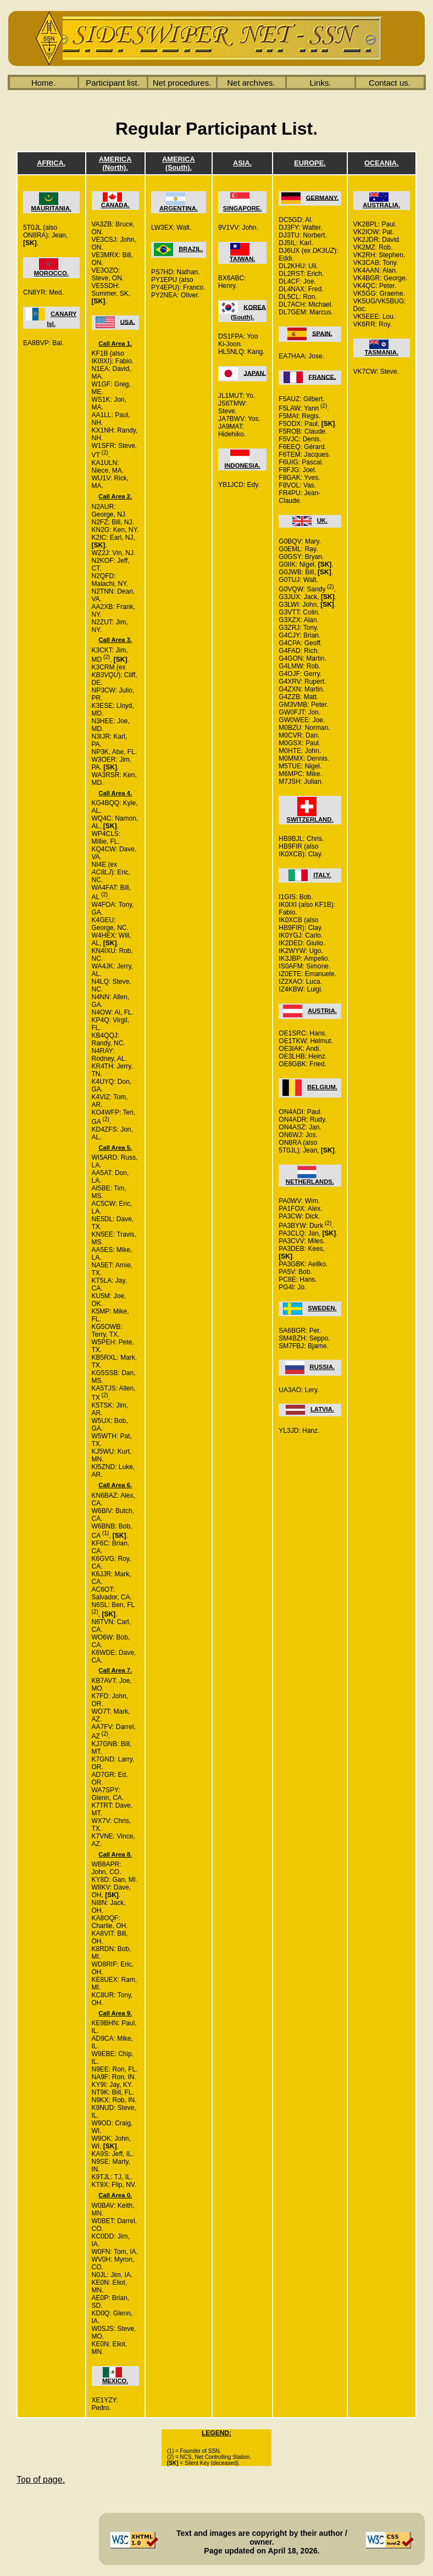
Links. (320, 82)
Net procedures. (182, 82)
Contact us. (389, 82)
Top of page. (40, 2479)
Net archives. (251, 82)
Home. (43, 82)
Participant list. (113, 82)
